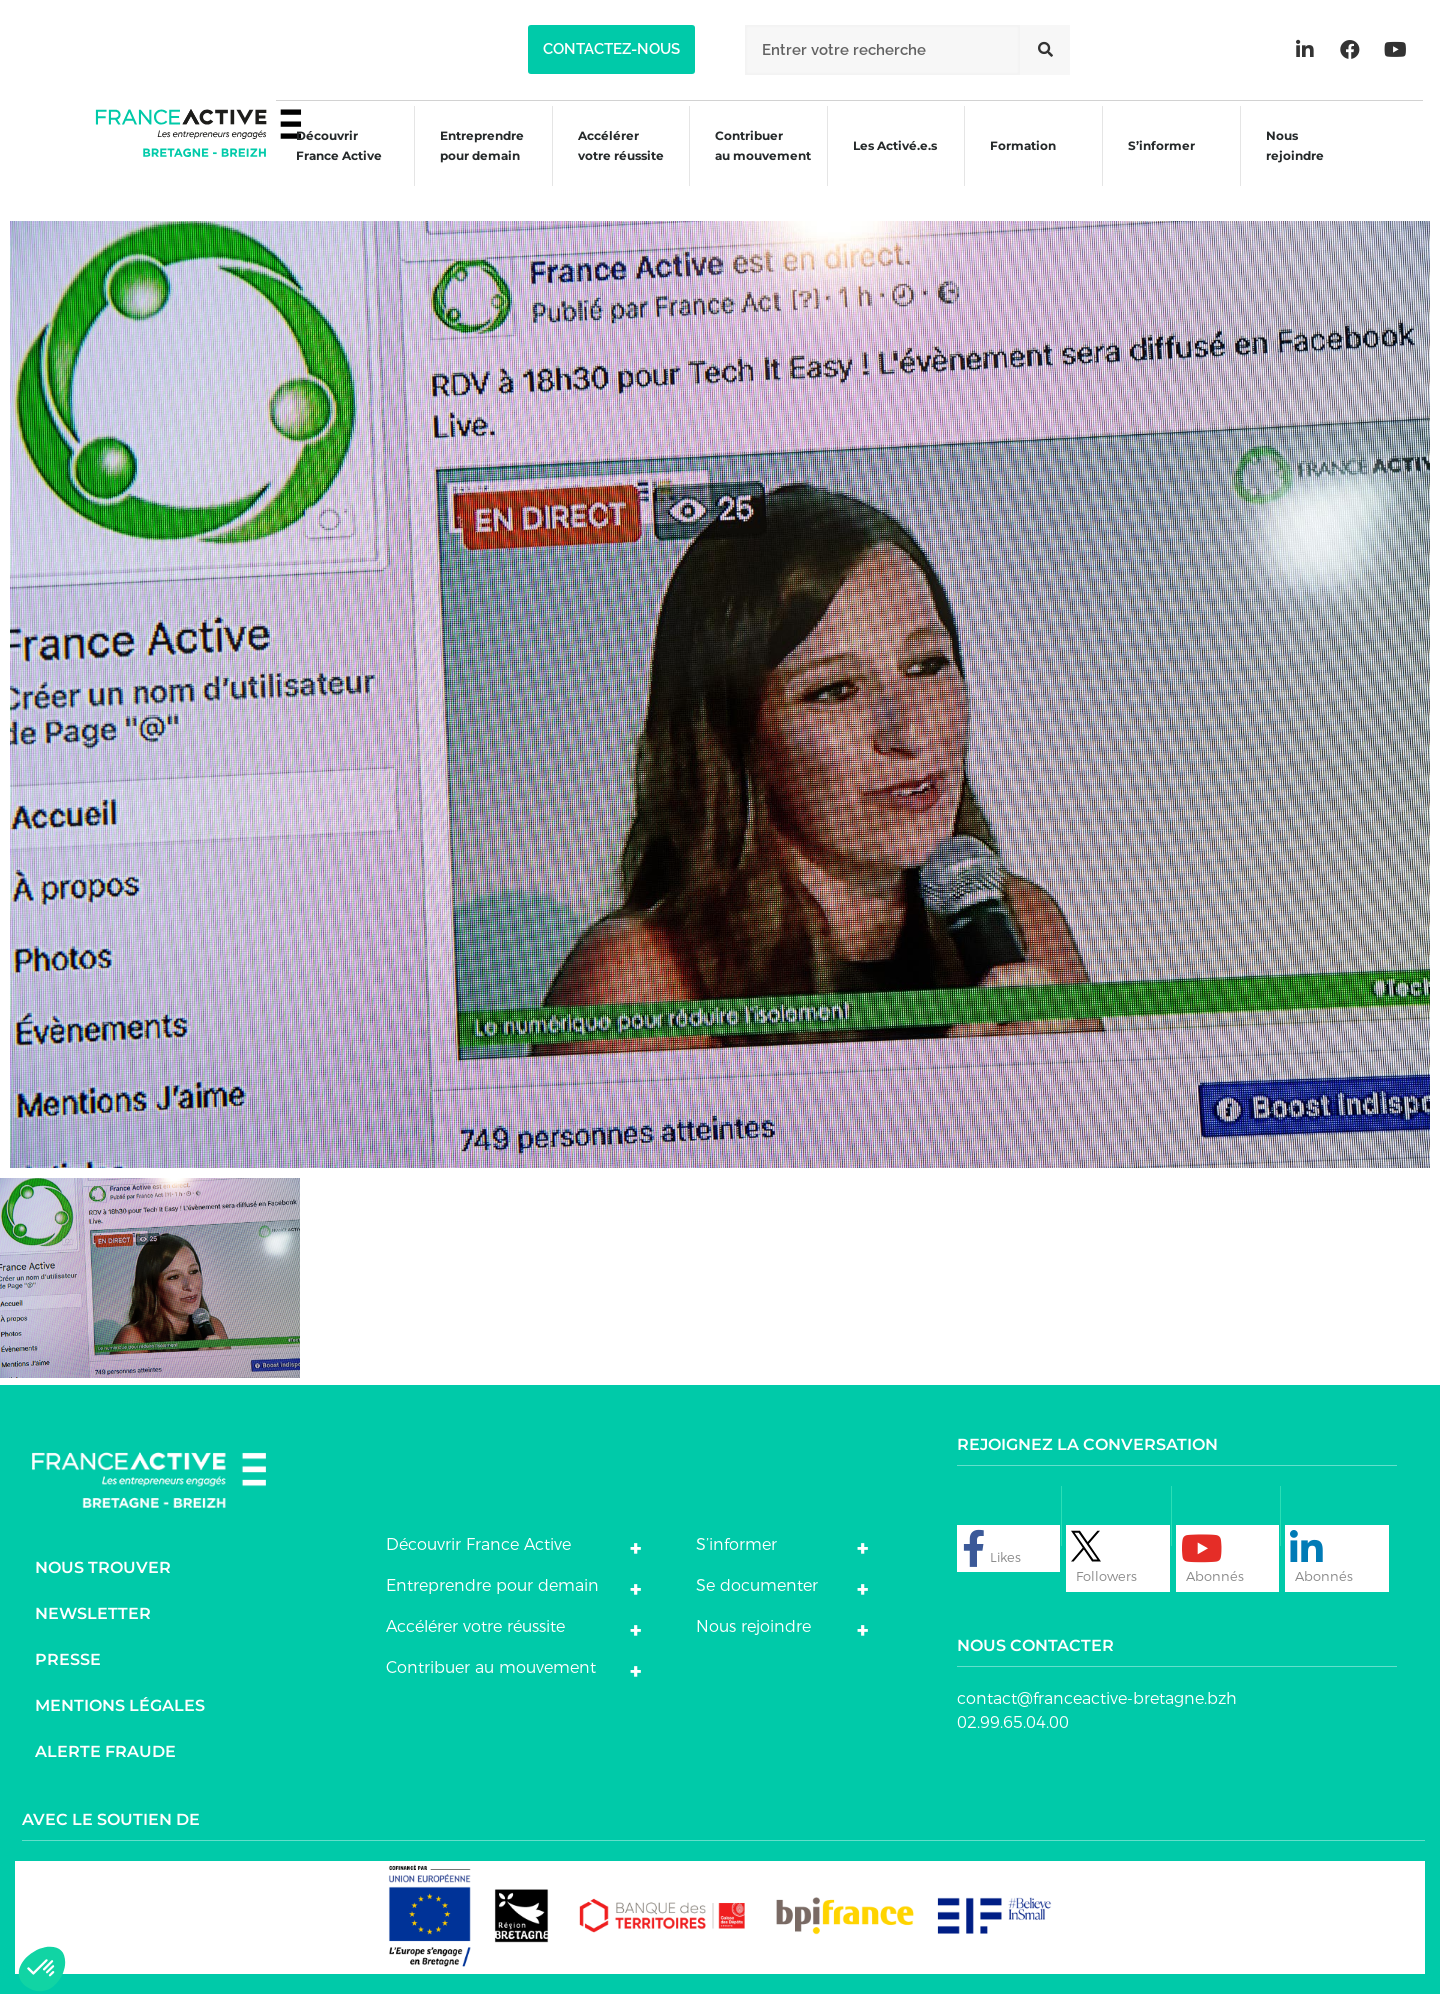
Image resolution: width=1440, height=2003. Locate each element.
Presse (68, 1667)
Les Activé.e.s (897, 162)
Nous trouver (103, 1575)
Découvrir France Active (318, 162)
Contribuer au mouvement (752, 162)
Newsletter (93, 1621)
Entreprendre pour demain (464, 162)
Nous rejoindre (1297, 162)
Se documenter (757, 1593)
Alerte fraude (105, 1759)
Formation (1019, 165)
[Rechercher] (1045, 50)
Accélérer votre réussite (606, 162)
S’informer (1160, 165)
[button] (611, 49)
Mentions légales (120, 1713)
